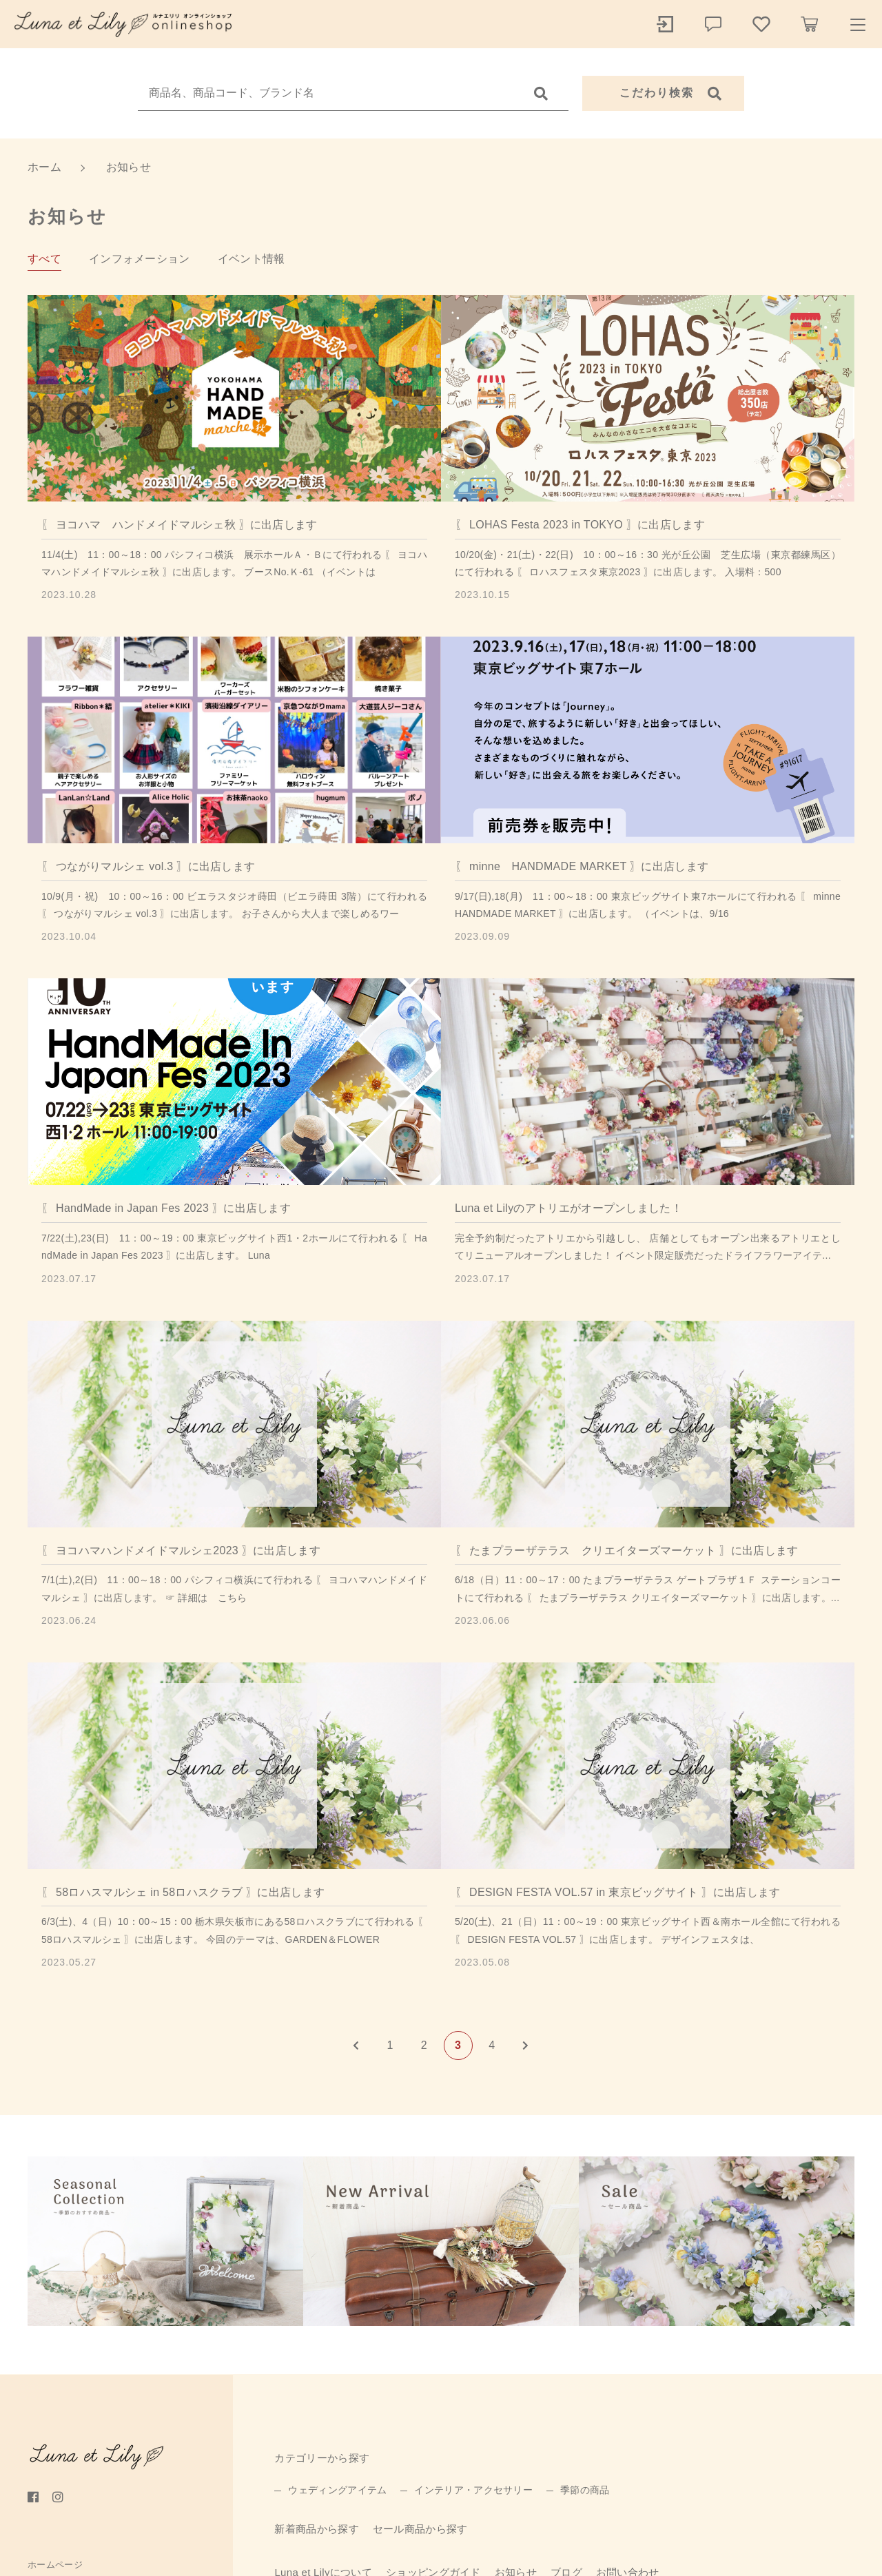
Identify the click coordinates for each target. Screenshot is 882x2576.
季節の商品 (585, 2489)
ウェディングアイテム (337, 2489)
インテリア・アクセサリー (473, 2489)
